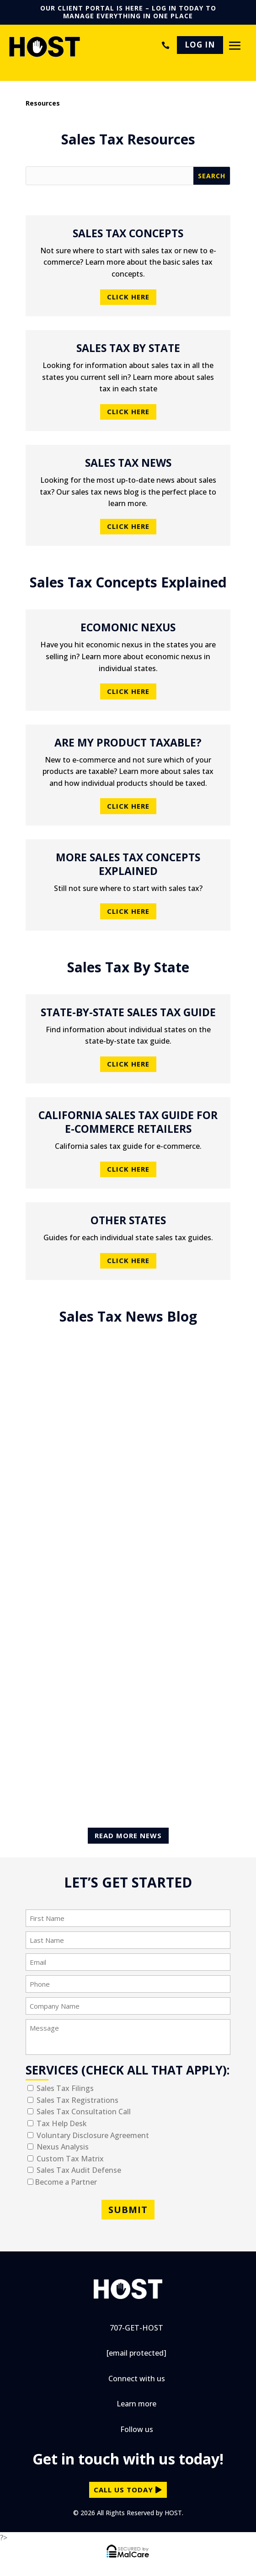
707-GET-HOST (163, 45)
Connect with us (136, 2378)
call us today (123, 2489)
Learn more (136, 2404)
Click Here (128, 296)
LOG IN (200, 44)
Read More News (128, 1835)
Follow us (136, 2429)
